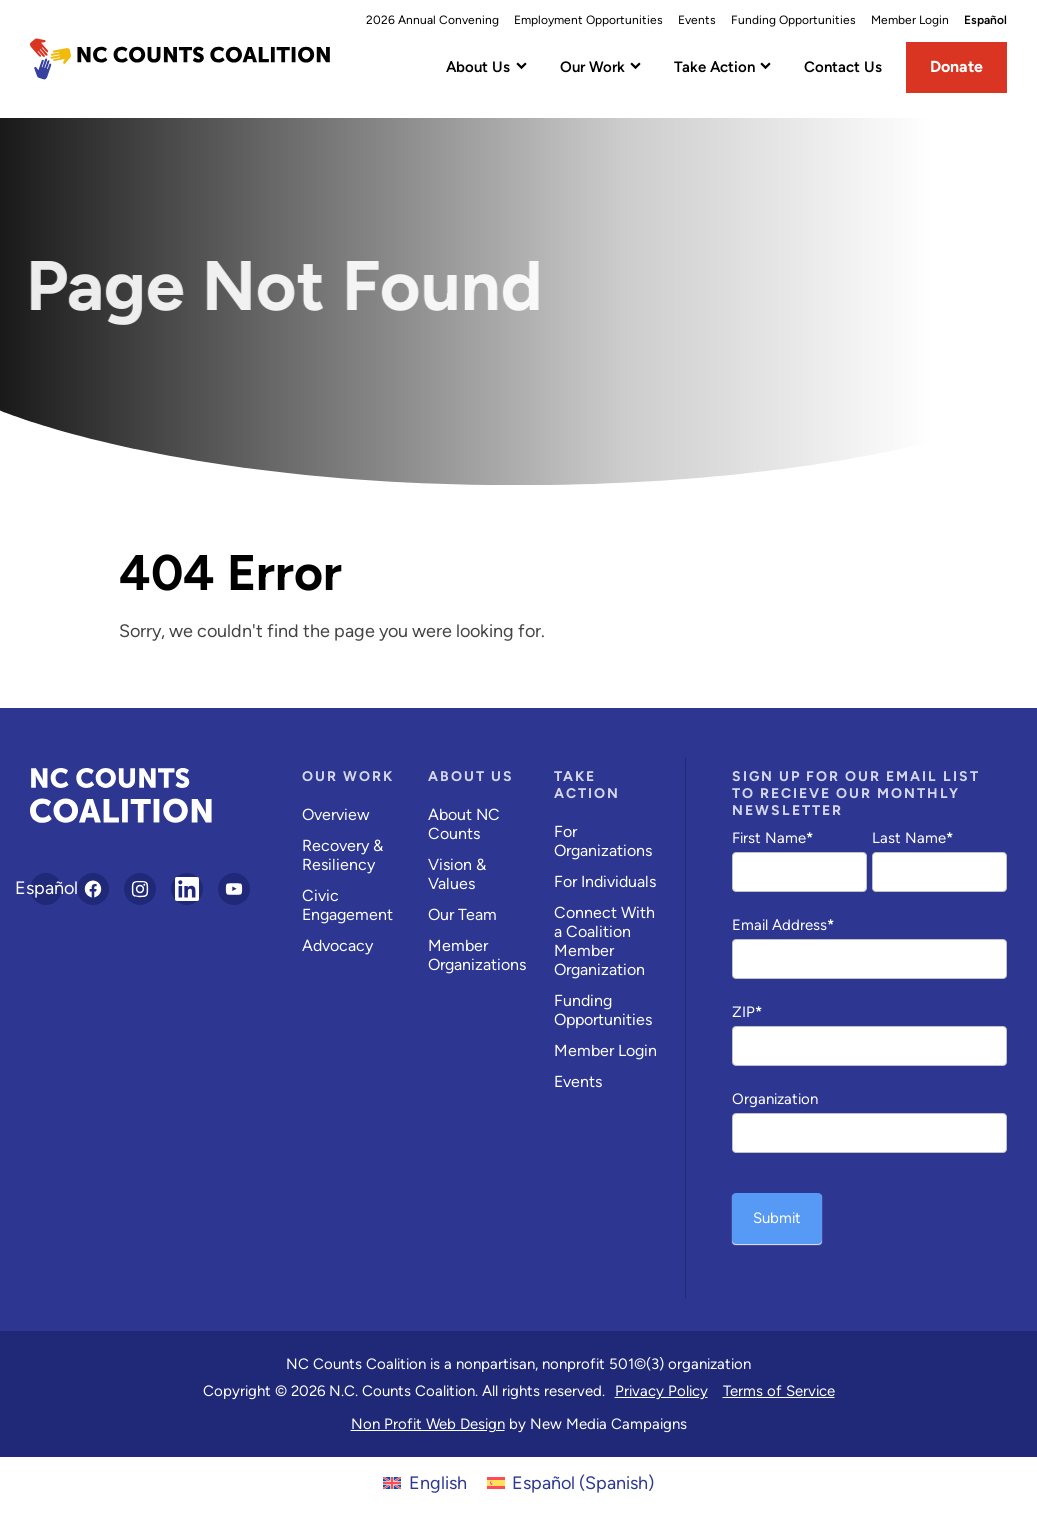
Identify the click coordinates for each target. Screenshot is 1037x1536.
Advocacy (337, 945)
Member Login (910, 20)
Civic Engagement (347, 905)
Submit (777, 1218)
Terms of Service (779, 1391)
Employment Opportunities (588, 20)
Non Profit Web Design (428, 1424)
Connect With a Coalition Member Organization (604, 941)
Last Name (912, 838)
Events (697, 20)
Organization (775, 1099)
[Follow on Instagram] (140, 889)
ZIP (747, 1012)
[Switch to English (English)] (424, 1482)
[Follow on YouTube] (234, 889)
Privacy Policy (661, 1391)
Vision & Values (457, 874)
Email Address (783, 925)
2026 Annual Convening (432, 20)
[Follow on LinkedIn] (187, 889)
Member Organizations (477, 955)
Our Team (462, 914)
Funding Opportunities (793, 20)
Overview (336, 814)
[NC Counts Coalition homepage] (180, 59)
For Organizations (603, 841)
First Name (772, 838)
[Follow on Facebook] (93, 889)
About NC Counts (464, 824)
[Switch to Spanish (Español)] (570, 1482)
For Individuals (605, 881)
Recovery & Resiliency (342, 855)
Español (985, 20)
